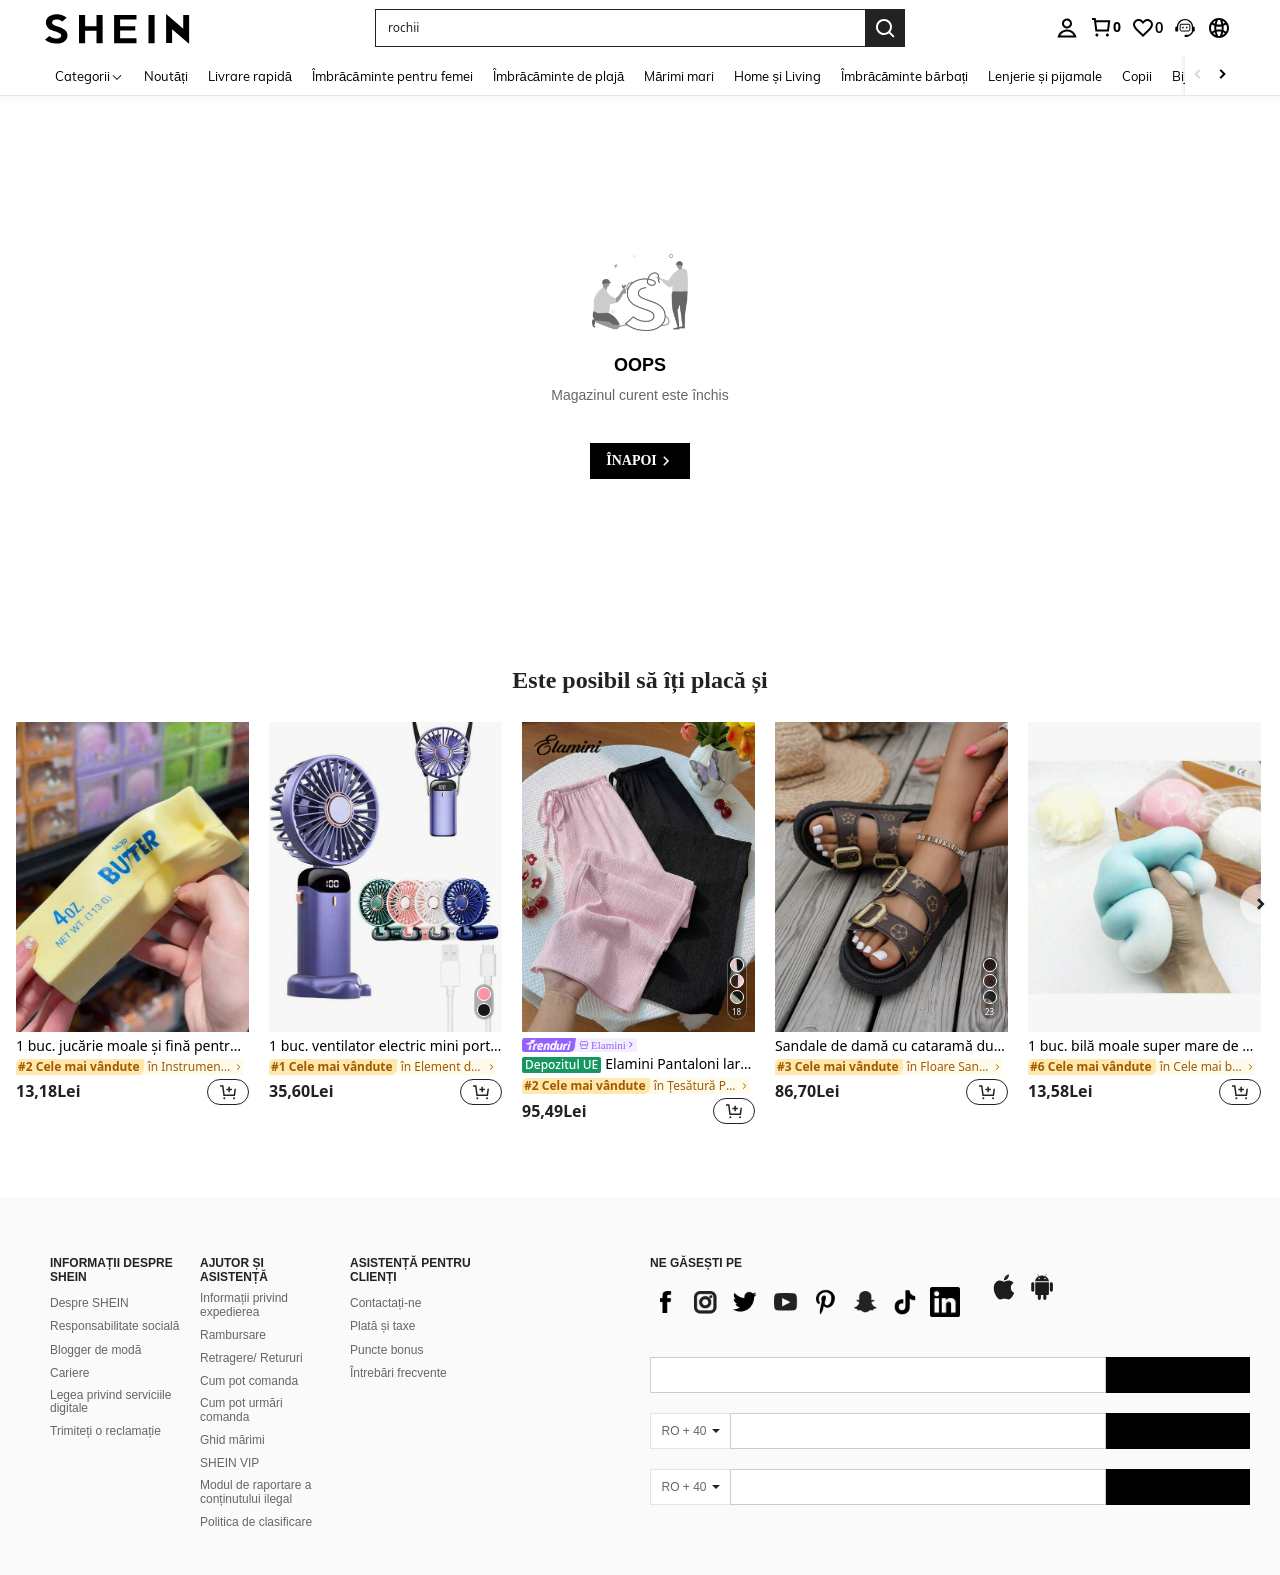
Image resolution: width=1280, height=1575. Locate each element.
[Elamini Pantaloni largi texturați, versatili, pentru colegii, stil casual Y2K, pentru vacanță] (638, 877)
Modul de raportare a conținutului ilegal (255, 1492)
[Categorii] (89, 75)
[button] (1185, 28)
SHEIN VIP (229, 1463)
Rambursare (233, 1335)
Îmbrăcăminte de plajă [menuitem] (559, 76)
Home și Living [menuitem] (777, 76)
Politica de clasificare (256, 1522)
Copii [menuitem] (1137, 76)
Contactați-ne (385, 1303)
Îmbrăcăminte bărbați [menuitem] (904, 76)
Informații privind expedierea (244, 1305)
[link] (1105, 27)
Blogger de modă (95, 1350)
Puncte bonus (386, 1350)
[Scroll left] (1198, 75)
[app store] (1004, 1297)
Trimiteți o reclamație (105, 1431)
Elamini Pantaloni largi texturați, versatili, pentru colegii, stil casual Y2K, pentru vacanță (638, 1064)
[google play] (1042, 1297)
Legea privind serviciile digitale (110, 1402)
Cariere (69, 1373)
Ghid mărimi (232, 1440)
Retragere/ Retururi (251, 1358)
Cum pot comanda (249, 1381)
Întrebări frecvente (398, 1373)
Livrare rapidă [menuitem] (250, 76)
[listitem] (132, 926)
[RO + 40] (690, 1431)
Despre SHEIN (89, 1303)
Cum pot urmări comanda (241, 1410)
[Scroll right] (1222, 75)
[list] (810, 1302)
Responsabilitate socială (114, 1326)
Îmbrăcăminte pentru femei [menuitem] (392, 76)
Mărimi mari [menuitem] (679, 76)
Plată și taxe (382, 1326)
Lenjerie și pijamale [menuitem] (1045, 76)
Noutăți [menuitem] (166, 76)
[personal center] (1067, 28)
